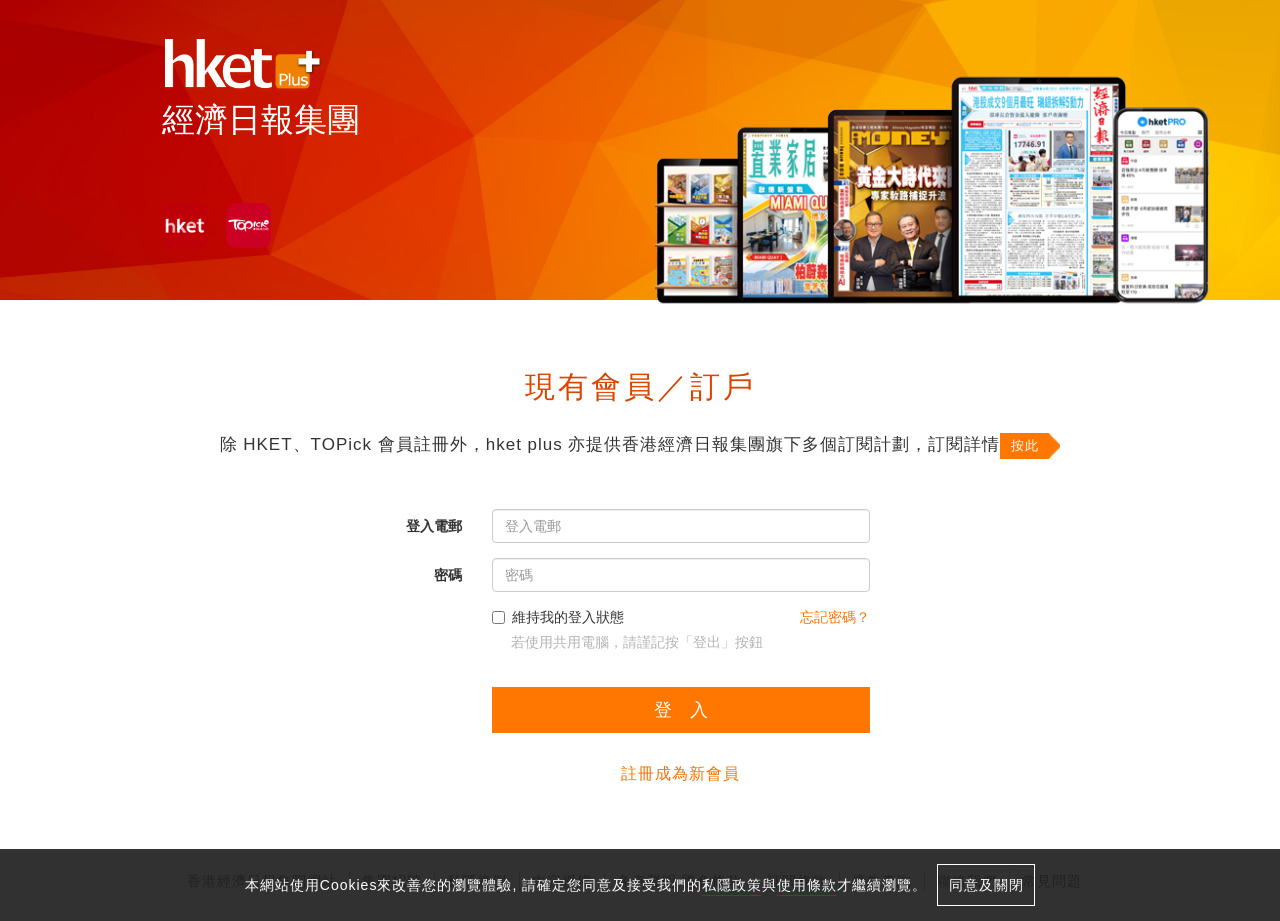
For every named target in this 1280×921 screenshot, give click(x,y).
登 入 (681, 710)
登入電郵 (434, 526)
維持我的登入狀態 (558, 617)
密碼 (448, 575)
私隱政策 (732, 885)
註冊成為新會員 (680, 773)
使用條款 (807, 885)
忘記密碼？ (835, 617)
